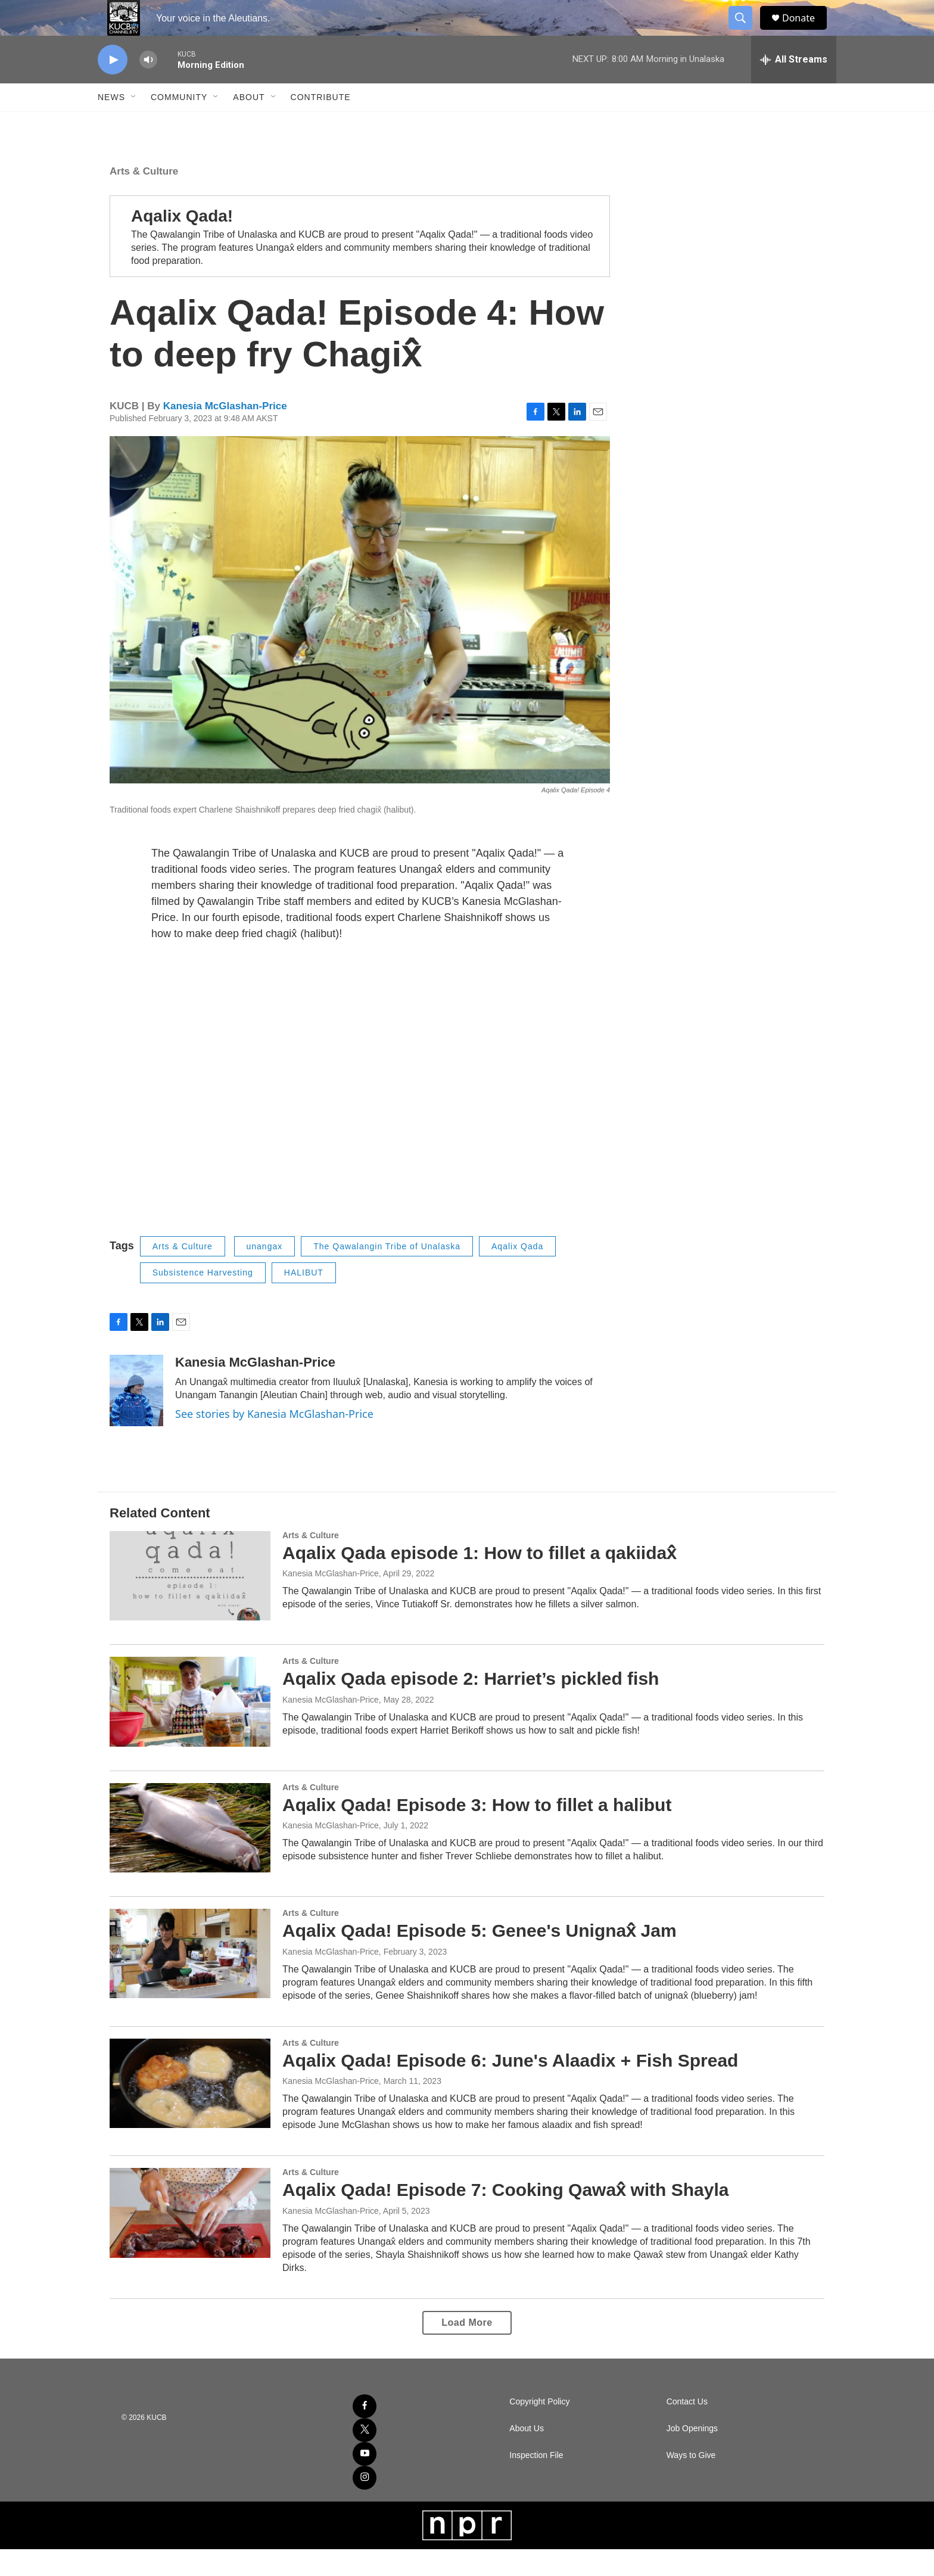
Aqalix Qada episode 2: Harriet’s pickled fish (470, 1705)
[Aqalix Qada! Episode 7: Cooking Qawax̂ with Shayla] (190, 2239)
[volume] (148, 86)
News (111, 124)
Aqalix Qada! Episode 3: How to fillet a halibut (476, 1831)
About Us (526, 2455)
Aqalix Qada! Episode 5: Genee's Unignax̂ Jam (479, 1957)
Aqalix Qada (517, 1273)
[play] (112, 87)
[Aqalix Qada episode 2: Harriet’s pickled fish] (190, 1728)
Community (179, 124)
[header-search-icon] (746, 31)
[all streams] (793, 86)
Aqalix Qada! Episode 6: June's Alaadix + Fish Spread (510, 2087)
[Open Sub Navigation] (134, 124)
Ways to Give (691, 2482)
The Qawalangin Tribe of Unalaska (386, 1273)
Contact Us (687, 2428)
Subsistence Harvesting (202, 1299)
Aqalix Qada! (182, 243)
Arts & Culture (144, 198)
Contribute (321, 124)
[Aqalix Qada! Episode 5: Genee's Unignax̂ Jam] (190, 1980)
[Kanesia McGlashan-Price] (136, 1417)
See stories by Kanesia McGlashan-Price (274, 1440)
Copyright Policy (539, 2428)
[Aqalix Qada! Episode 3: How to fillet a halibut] (190, 1854)
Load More (466, 2349)
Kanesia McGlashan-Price (225, 432)
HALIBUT (303, 1299)
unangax (265, 1273)
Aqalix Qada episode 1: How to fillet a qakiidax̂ (479, 1579)
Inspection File (536, 2482)
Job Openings (692, 2455)
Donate (805, 31)
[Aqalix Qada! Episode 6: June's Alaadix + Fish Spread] (190, 2110)
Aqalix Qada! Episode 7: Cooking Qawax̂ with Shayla (505, 2216)
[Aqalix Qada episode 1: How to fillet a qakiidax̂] (190, 1602)
